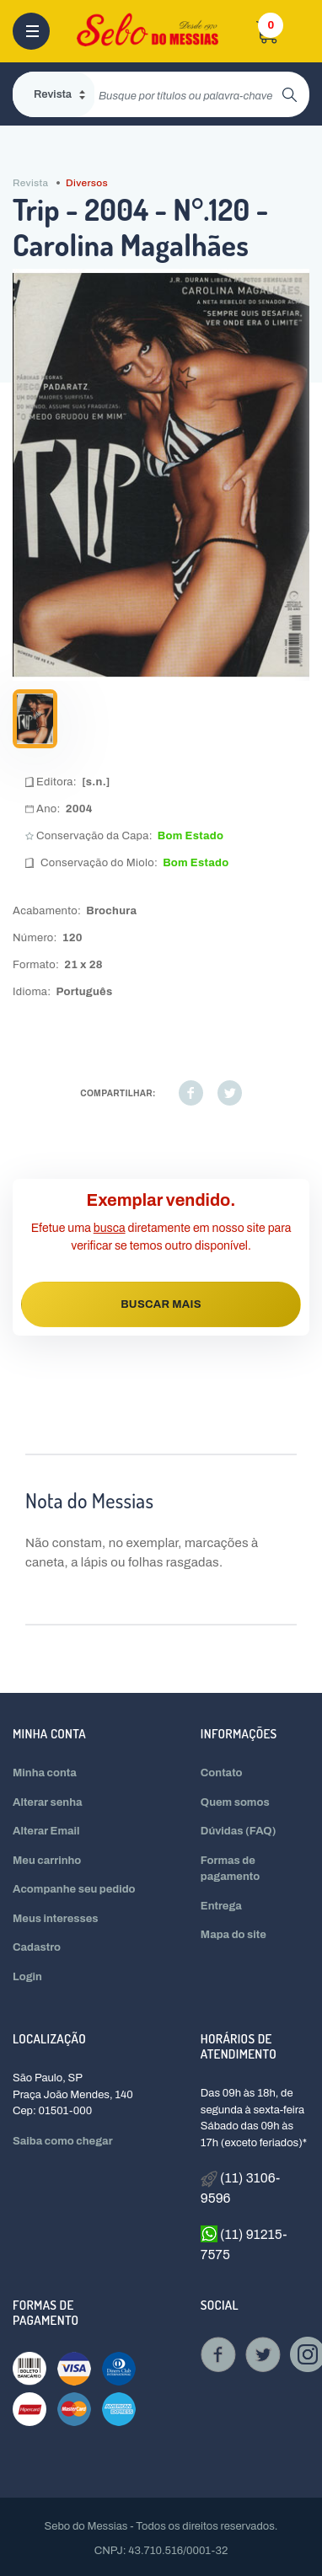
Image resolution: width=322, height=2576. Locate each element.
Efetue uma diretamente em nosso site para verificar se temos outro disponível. (161, 1237)
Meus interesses (56, 1919)
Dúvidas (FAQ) (238, 1831)
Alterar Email (46, 1831)
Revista (30, 183)
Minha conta (45, 1773)
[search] (188, 94)
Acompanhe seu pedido (74, 1889)
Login (27, 1977)
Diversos (87, 183)
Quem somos (235, 1802)
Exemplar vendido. (161, 1200)
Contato (222, 1773)
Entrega (221, 1906)
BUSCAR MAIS (161, 1304)
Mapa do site (233, 1935)
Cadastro (37, 1947)
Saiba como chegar (63, 2141)
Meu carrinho (47, 1860)
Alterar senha (48, 1802)
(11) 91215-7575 (244, 2243)
